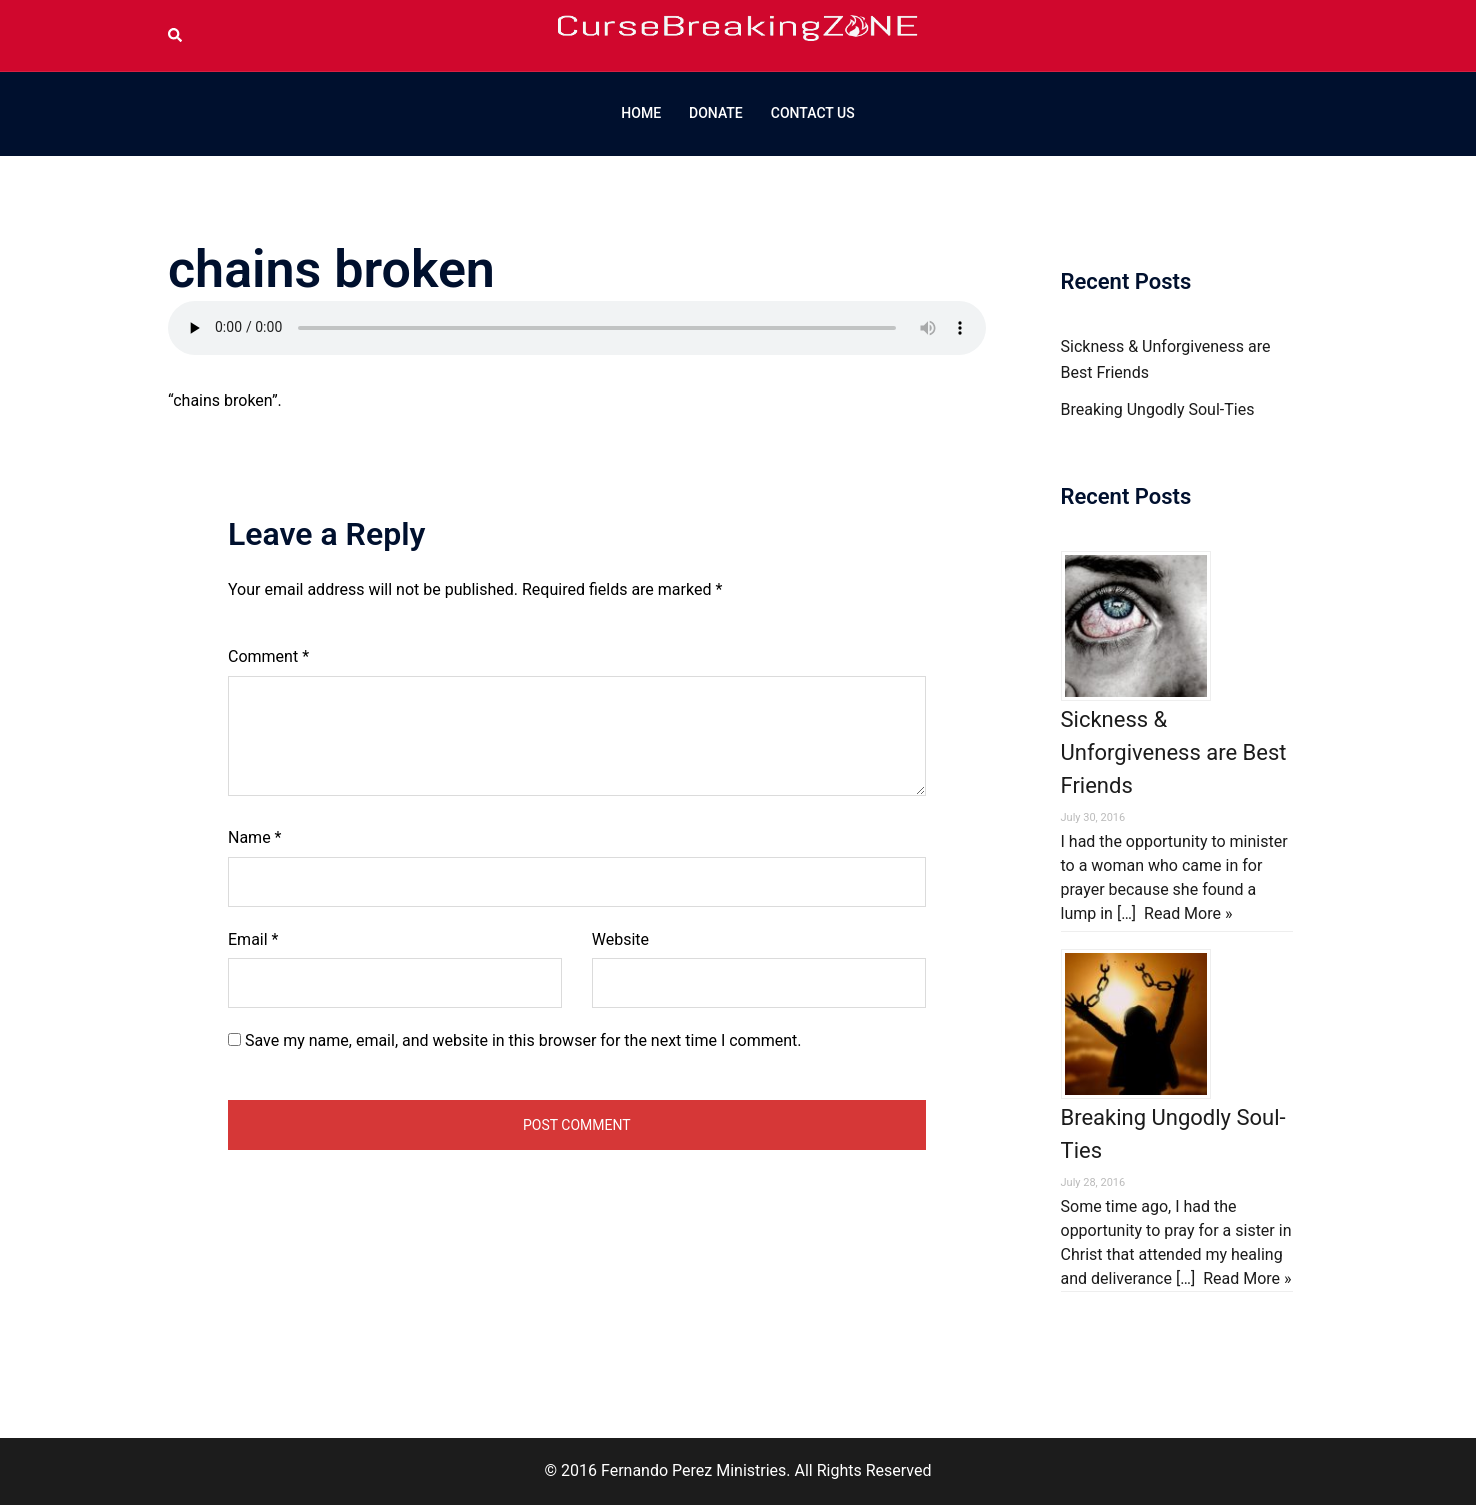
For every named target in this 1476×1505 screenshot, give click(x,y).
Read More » (1188, 913)
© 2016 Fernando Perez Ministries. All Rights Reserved (737, 1470)
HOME (641, 113)
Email (253, 939)
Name (255, 837)
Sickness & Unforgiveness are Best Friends (1174, 752)
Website (620, 939)
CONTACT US (813, 113)
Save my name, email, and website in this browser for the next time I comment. (523, 1040)
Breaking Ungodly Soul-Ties (1158, 409)
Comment (268, 656)
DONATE (716, 113)
